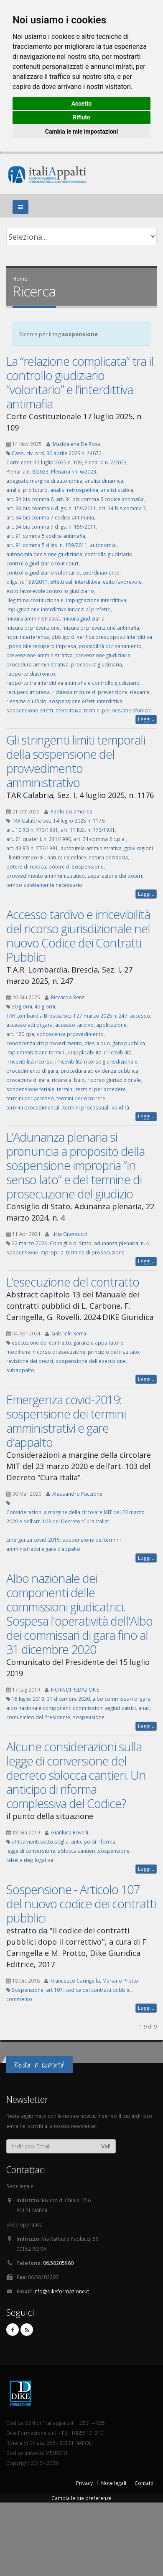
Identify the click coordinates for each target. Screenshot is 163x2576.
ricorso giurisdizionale (114, 1079)
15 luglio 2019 (28, 1698)
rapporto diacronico (30, 673)
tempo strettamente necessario (44, 884)
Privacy (84, 2483)
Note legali (113, 2483)
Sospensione (27, 1989)
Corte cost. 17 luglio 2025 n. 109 (44, 462)
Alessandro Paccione (77, 1493)
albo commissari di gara (121, 1698)
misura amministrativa (33, 618)
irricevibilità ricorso (29, 1061)
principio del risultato (113, 1351)
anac (144, 1708)
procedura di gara (27, 1079)
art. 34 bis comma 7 (122, 508)
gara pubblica (128, 1043)
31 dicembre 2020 (68, 1698)
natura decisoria (108, 857)
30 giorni (22, 1006)
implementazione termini (36, 1052)
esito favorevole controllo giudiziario (50, 591)
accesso (140, 1015)
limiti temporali (27, 857)
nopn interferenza (27, 636)
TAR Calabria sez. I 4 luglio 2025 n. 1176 (58, 820)
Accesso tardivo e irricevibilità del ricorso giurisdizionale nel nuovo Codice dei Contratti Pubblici (78, 935)
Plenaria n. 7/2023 (105, 462)
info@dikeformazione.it (61, 2291)
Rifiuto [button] (81, 117)
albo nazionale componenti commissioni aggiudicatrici (71, 1708)
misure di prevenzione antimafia (100, 627)
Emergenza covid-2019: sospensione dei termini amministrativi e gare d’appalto (66, 1420)
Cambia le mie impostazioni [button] (81, 131)
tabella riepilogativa (29, 1860)
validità (120, 1107)
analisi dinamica (104, 480)
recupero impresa (28, 692)
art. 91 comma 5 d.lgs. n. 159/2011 (46, 545)
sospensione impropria (35, 1252)
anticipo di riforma (93, 1841)
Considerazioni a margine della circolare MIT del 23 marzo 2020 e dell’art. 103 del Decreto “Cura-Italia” (75, 1517)
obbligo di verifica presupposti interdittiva (101, 636)
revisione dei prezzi (29, 1361)
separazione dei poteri (114, 875)
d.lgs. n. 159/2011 (27, 581)
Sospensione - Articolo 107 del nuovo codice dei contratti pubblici (81, 1903)
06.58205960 (58, 2262)
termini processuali (86, 1107)
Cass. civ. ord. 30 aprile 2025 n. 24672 (57, 453)
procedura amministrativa (37, 664)
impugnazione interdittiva (96, 600)
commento (19, 1999)
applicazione (111, 1024)
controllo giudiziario (108, 554)
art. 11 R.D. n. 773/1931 (88, 829)
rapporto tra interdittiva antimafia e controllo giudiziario (73, 682)
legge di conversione (30, 1850)
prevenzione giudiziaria (102, 655)
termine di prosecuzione (95, 1252)
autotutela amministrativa (91, 848)
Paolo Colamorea (71, 811)
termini (65, 1089)
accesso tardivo (74, 1024)
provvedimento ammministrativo (45, 875)
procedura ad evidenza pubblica (99, 1070)
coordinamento (101, 572)
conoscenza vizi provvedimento (44, 1043)
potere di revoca (26, 866)
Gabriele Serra (68, 1333)
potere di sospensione (76, 866)
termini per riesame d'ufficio (118, 710)
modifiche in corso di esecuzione (45, 1351)
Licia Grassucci (69, 1234)
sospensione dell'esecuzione (91, 1361)
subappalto (20, 1370)
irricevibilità (118, 1052)
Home (20, 278)
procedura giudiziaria (96, 664)
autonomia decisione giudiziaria (44, 554)
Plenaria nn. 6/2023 (73, 471)
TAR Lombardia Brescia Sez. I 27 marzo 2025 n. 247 (66, 1015)
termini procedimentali (33, 1107)
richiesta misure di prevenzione (89, 692)
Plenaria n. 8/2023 (27, 471)
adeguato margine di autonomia (44, 480)
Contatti (144, 2483)
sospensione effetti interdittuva (44, 710)
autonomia (103, 545)
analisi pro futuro (27, 489)
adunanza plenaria (116, 1243)
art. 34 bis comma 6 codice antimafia (100, 499)
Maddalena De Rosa (77, 444)
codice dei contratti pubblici (98, 1989)
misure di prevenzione (33, 627)
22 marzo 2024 (29, 1243)
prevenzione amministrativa (39, 655)
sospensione (88, 1717)
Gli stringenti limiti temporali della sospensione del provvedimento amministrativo (75, 761)
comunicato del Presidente (38, 1717)
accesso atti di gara (29, 1024)
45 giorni (45, 1006)
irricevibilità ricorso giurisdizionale (96, 1061)
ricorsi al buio (68, 1079)
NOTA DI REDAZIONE (75, 1689)
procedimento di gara (32, 1070)
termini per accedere (101, 1089)
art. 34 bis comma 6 (29, 499)
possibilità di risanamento (110, 646)
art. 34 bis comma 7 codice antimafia (50, 517)
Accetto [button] (81, 103)
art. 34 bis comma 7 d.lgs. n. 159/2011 (51, 526)
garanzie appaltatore (98, 1342)
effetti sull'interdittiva (75, 581)
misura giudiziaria (83, 618)
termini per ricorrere (80, 1098)
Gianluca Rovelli (69, 1832)
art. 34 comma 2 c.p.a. (100, 839)
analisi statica (117, 489)
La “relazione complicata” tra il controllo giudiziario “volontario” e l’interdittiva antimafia (79, 382)
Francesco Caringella (75, 1980)
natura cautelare (66, 857)
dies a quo (97, 1043)
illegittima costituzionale (35, 600)
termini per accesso (30, 1098)
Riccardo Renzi (68, 997)
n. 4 (145, 1243)
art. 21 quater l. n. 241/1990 (38, 839)
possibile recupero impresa (42, 646)
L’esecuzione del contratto (72, 1282)
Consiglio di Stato (71, 1243)
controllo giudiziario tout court (42, 563)
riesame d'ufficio (26, 701)
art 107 (54, 1989)
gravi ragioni (138, 848)
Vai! (105, 2146)
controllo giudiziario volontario (43, 572)
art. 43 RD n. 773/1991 (32, 848)
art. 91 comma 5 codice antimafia (45, 535)
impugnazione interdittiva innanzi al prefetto (58, 609)
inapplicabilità (85, 1052)
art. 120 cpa (20, 1034)
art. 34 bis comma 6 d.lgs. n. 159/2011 (51, 508)
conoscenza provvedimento (70, 1034)
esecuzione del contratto (41, 1342)
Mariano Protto (120, 1980)
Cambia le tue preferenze (81, 2498)
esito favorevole (122, 581)
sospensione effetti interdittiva (85, 701)
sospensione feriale (30, 1089)
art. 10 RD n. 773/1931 (32, 829)
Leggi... (146, 719)
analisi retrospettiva (74, 489)
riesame (140, 692)
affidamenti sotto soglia (40, 1841)
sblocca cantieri (76, 1850)
